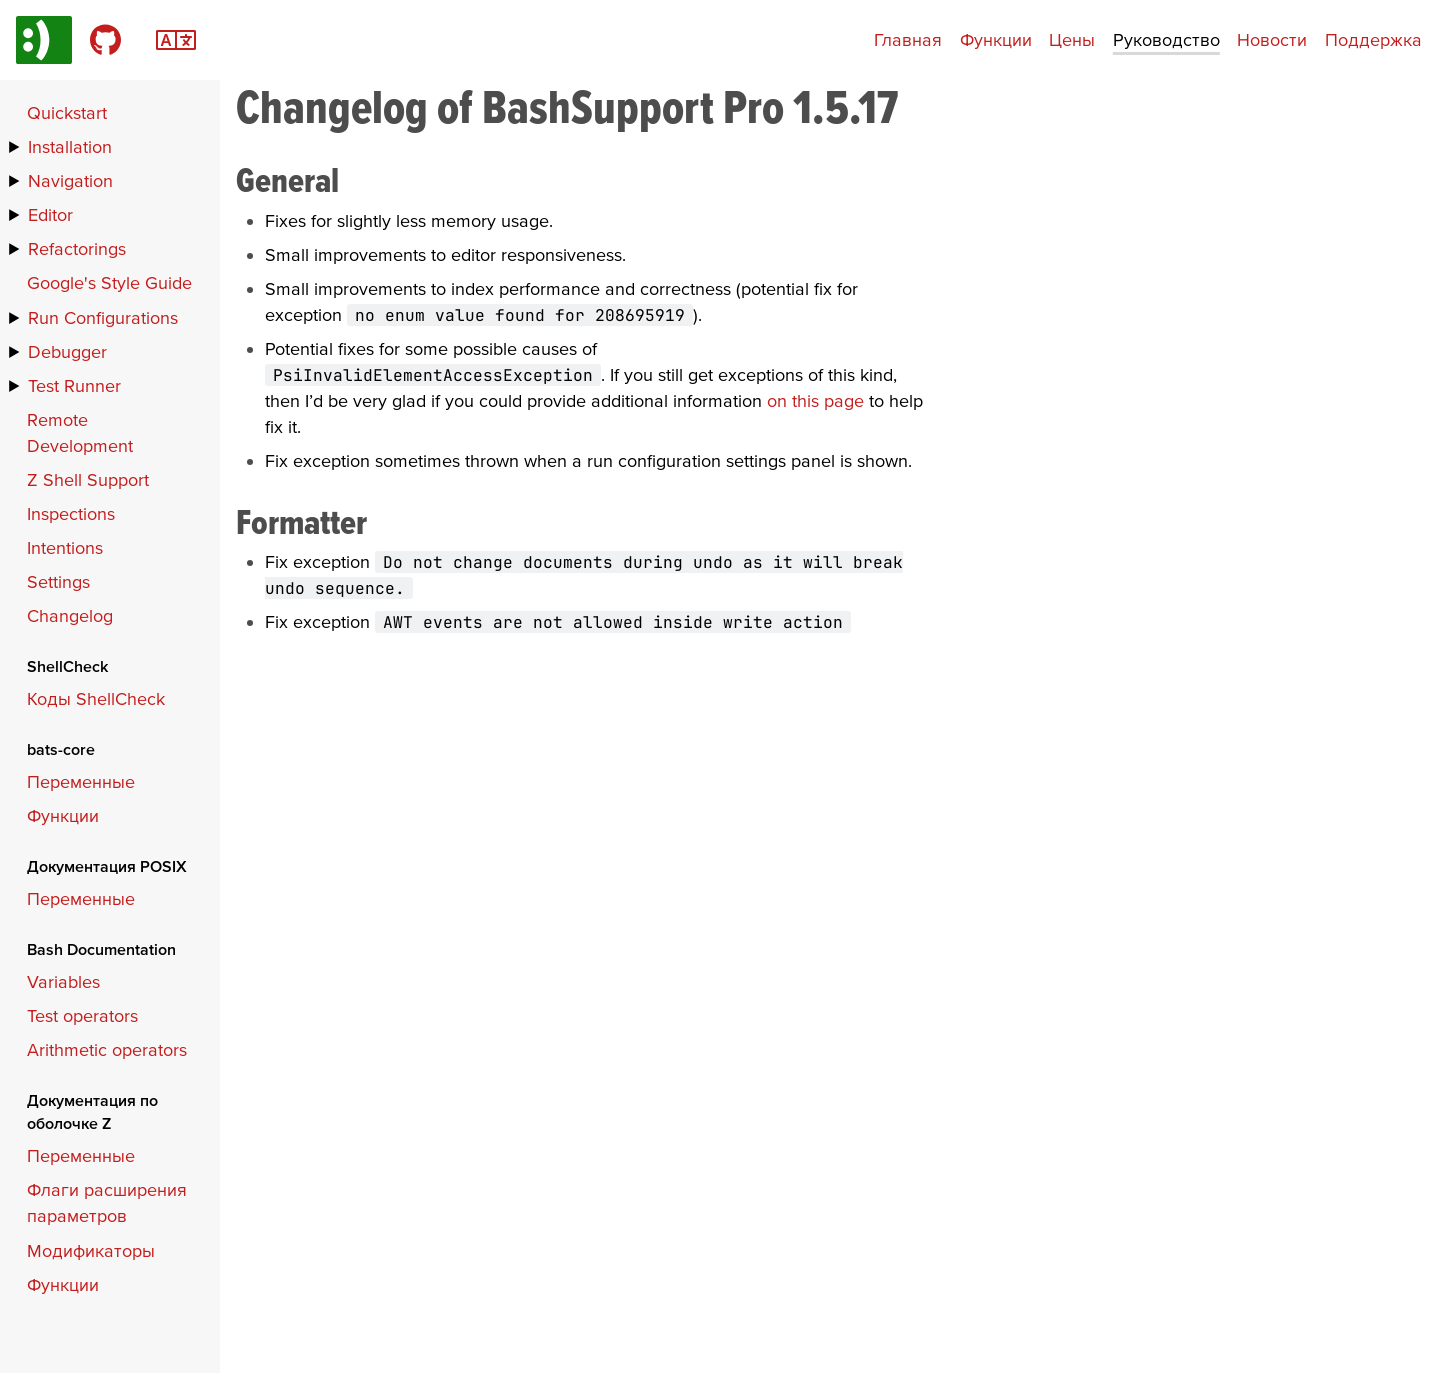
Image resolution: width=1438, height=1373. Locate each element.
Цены (1072, 39)
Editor (50, 214)
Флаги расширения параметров (107, 1202)
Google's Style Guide (109, 282)
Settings (58, 581)
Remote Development (80, 432)
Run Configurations (103, 317)
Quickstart (67, 112)
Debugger (67, 351)
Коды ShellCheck (96, 698)
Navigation (70, 180)
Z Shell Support (88, 479)
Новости (1272, 39)
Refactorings (77, 248)
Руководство (1166, 39)
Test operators (82, 1015)
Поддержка (1373, 39)
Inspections (71, 513)
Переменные (81, 781)
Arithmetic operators (107, 1049)
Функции (996, 39)
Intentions (65, 547)
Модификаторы (91, 1250)
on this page (815, 400)
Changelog (70, 615)
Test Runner (74, 385)
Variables (63, 981)
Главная (908, 39)
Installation (70, 146)
